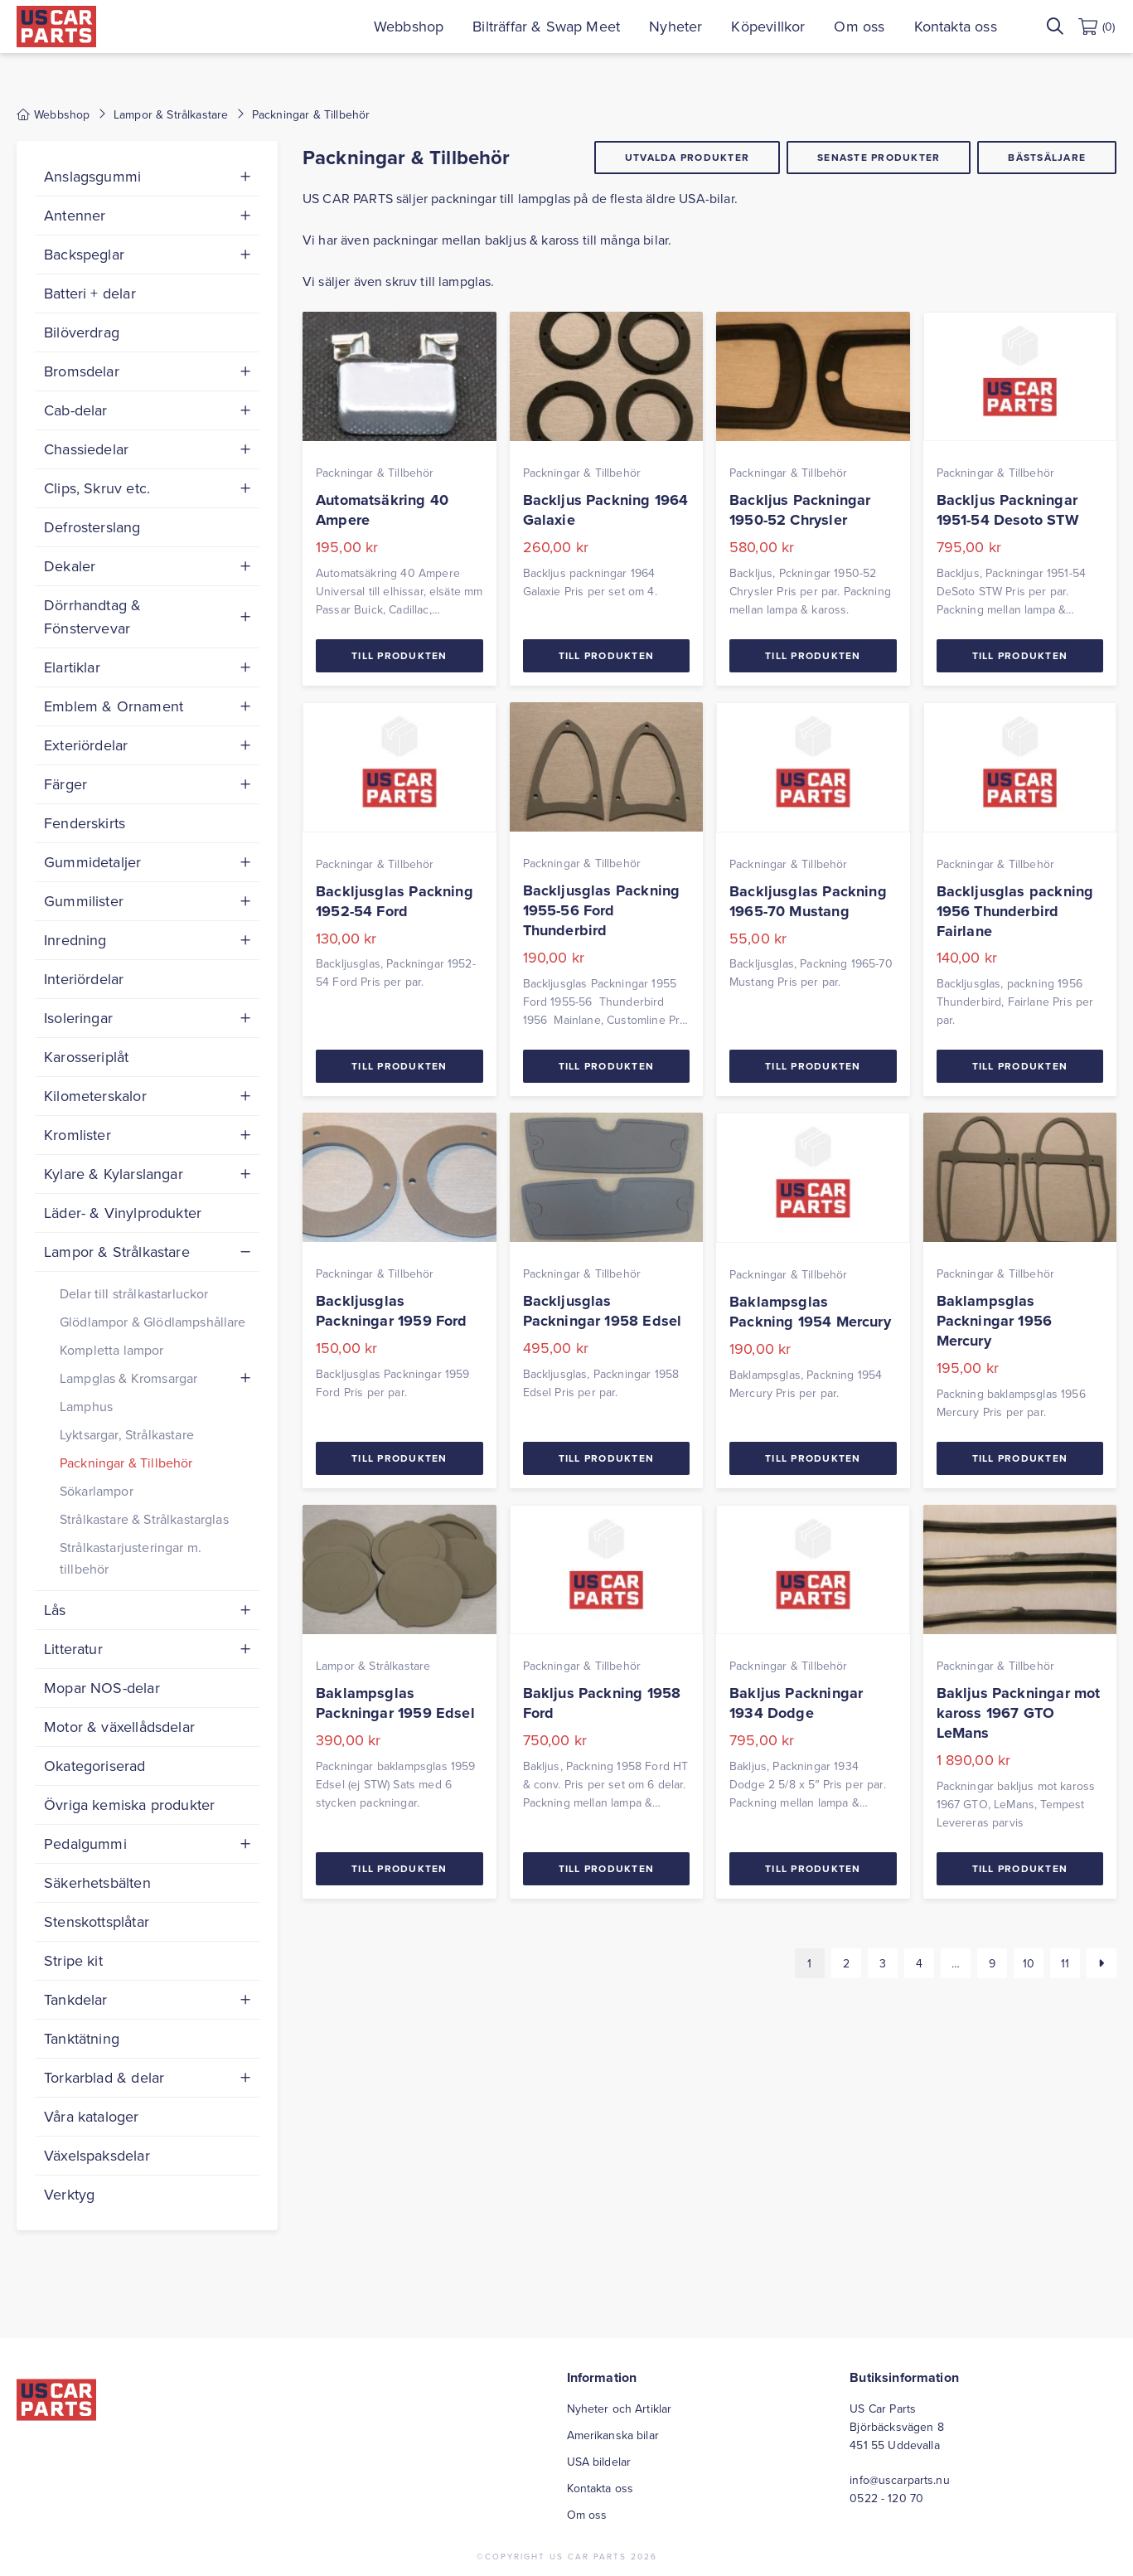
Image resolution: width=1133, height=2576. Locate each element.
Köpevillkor (769, 26)
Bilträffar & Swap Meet (548, 26)
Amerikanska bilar (613, 2435)
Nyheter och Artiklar (619, 2408)
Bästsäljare (1047, 157)
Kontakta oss (956, 26)
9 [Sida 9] (992, 1963)
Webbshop (410, 26)
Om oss (860, 26)
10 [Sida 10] (1028, 1963)
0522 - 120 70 (886, 2498)
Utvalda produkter (687, 157)
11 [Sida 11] (1065, 1963)
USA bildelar (599, 2461)
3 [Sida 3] (882, 1963)
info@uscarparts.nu (900, 2480)
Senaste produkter (878, 157)
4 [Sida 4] (919, 1963)
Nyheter (677, 26)
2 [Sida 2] (846, 1963)
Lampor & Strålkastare (171, 114)
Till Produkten (399, 655)
